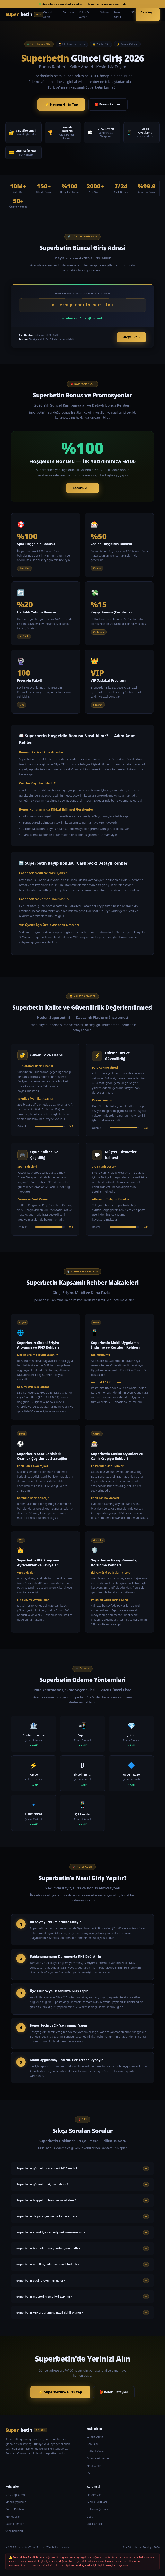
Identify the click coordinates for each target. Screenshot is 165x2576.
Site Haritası (94, 2524)
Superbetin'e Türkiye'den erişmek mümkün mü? (82, 2232)
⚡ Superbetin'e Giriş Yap (60, 2392)
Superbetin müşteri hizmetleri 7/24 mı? (82, 2296)
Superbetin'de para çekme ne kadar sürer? (82, 2216)
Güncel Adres (47, 14)
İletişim (91, 2516)
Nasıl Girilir (117, 14)
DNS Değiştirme (15, 2495)
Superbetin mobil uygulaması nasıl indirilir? (82, 2264)
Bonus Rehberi (14, 2509)
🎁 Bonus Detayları (113, 2392)
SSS (133, 12)
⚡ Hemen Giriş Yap (61, 104)
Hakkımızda (94, 2495)
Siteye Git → (131, 337)
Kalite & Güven (84, 14)
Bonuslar (68, 12)
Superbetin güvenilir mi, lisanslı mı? (82, 2184)
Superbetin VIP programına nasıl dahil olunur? (82, 2312)
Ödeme (104, 12)
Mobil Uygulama (15, 2502)
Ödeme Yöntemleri (98, 2458)
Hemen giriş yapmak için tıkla (106, 4)
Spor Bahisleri (14, 2531)
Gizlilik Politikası (97, 2502)
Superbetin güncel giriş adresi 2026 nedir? (82, 2168)
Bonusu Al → (82, 488)
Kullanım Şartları (97, 2509)
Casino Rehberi (14, 2524)
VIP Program (13, 2516)
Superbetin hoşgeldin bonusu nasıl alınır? (82, 2200)
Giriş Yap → (146, 14)
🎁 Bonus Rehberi (107, 104)
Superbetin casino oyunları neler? (82, 2280)
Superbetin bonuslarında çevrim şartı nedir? (82, 2248)
